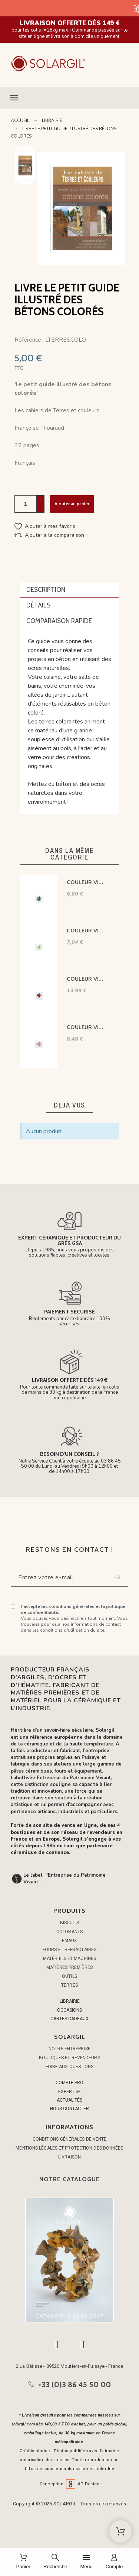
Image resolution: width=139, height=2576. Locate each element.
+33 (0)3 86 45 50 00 (74, 2384)
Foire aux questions (70, 2066)
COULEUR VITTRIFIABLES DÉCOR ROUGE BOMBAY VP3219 (86, 979)
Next (25, 178)
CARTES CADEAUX (69, 2018)
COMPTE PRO (69, 2082)
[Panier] (23, 2562)
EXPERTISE (69, 2091)
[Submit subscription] (116, 1577)
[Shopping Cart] (120, 2531)
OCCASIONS (69, 2010)
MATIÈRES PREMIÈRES (69, 1967)
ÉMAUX (69, 1940)
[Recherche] (55, 2562)
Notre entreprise (69, 2048)
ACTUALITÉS (69, 2100)
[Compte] (114, 2562)
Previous (25, 151)
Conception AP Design (70, 2484)
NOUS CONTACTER (69, 2108)
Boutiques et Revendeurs (69, 2057)
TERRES (69, 1985)
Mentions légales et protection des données (69, 2148)
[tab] (69, 590)
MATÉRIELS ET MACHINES (69, 1958)
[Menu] (86, 2562)
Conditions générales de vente (70, 2139)
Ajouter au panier (71, 503)
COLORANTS (69, 1931)
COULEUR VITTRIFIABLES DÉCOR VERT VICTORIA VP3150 (86, 930)
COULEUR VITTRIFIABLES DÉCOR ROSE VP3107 (86, 1027)
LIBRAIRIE (70, 2001)
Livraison (69, 2157)
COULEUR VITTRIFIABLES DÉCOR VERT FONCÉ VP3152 (86, 882)
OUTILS (69, 1976)
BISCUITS (69, 1922)
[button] (69, 97)
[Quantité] (25, 504)
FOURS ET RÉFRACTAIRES (69, 1949)
